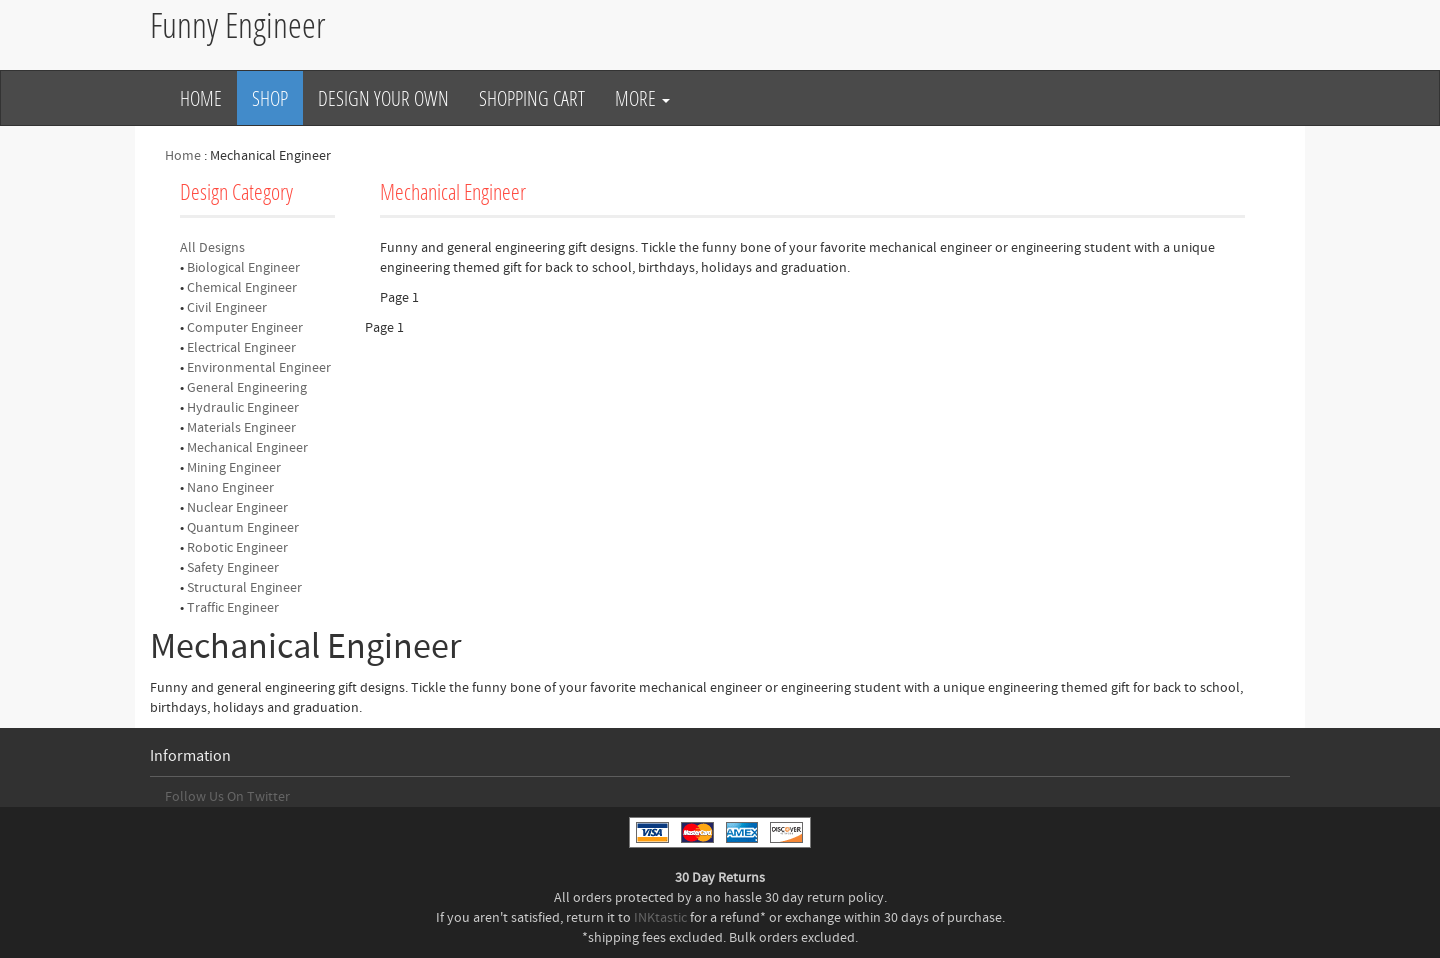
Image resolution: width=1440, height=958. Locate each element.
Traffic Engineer (233, 608)
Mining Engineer (234, 468)
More (642, 98)
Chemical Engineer (242, 288)
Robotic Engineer (237, 548)
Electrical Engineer (241, 348)
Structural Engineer (244, 588)
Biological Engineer (243, 268)
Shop (270, 98)
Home (201, 98)
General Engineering (247, 388)
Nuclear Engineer (237, 508)
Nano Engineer (230, 488)
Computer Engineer (245, 328)
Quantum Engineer (243, 528)
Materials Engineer (241, 428)
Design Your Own (383, 98)
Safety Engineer (233, 568)
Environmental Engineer (259, 368)
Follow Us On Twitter (227, 797)
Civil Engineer (227, 308)
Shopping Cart (532, 98)
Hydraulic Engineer (243, 408)
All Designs (212, 248)
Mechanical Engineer (247, 448)
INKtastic (660, 918)
